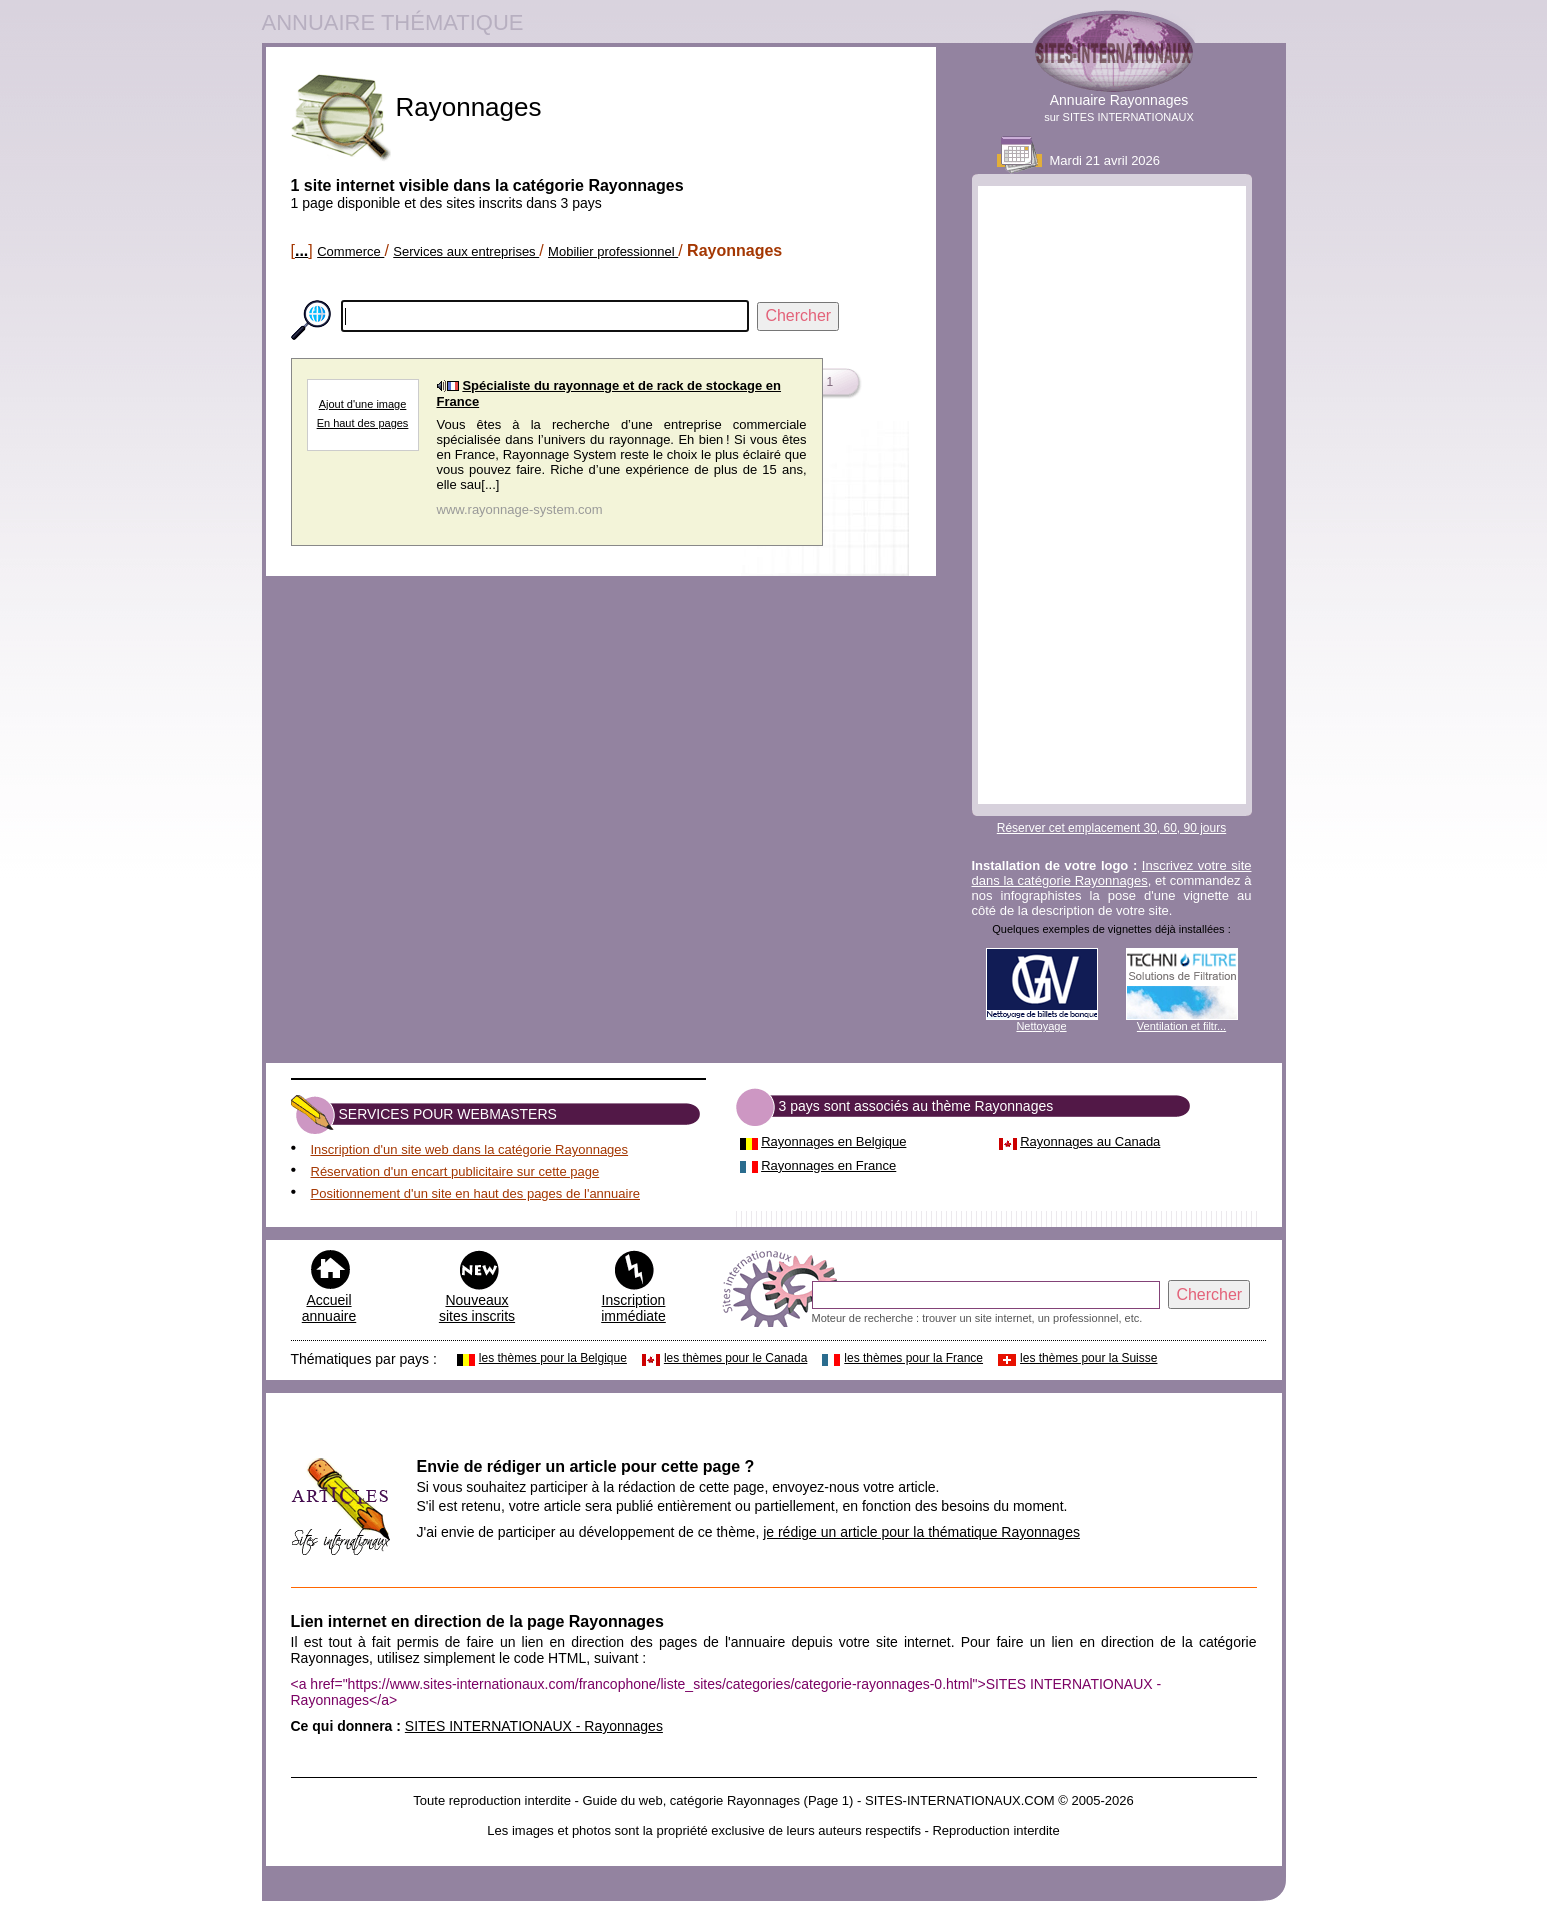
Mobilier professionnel (613, 251)
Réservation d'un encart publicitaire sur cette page (455, 1171)
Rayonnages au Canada (1090, 1141)
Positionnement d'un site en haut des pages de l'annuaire (475, 1193)
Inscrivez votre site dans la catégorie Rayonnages (1112, 873)
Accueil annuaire (329, 1308)
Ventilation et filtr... (1181, 1026)
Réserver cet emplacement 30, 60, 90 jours (1111, 828)
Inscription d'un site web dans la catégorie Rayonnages (470, 1149)
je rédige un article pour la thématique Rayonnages (921, 1532)
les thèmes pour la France (913, 1358)
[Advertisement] (1112, 495)
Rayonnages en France (828, 1165)
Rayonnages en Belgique (833, 1141)
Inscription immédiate (633, 1308)
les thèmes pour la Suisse (1088, 1358)
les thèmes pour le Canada (735, 1358)
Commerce (350, 251)
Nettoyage (1041, 1026)
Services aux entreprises (466, 251)
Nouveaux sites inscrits (477, 1308)
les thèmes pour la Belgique (553, 1358)
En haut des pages (363, 423)
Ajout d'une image (363, 404)
